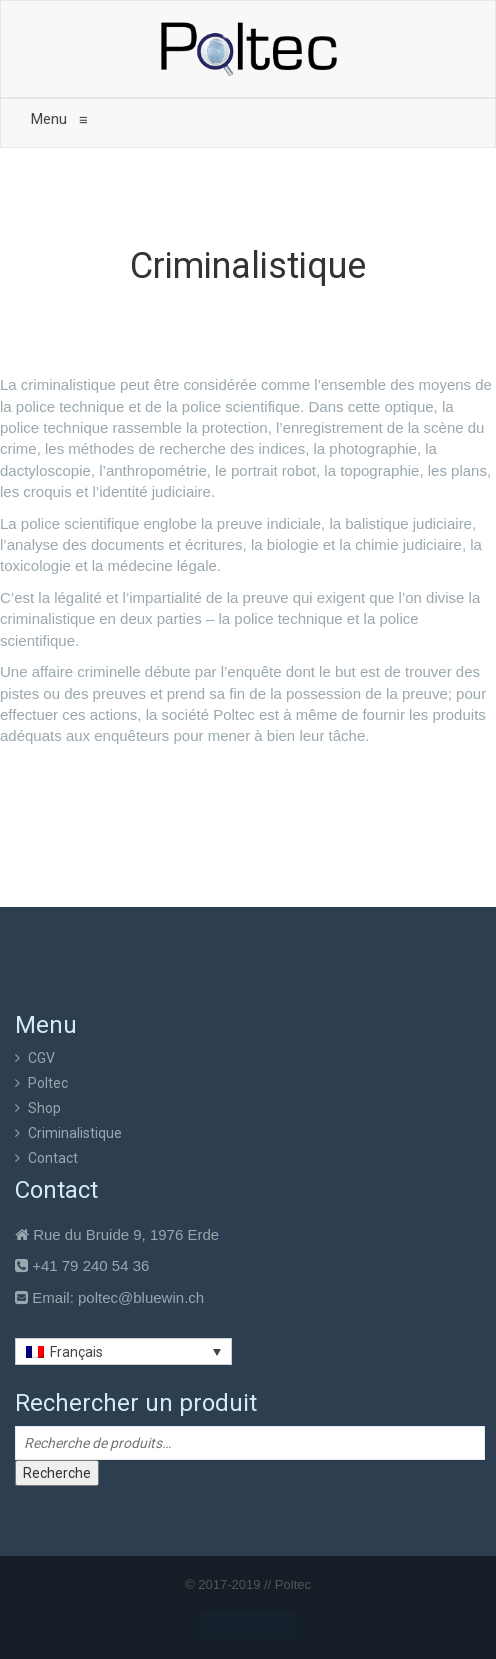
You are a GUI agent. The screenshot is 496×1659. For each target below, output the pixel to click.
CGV (41, 1058)
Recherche (57, 1473)
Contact (53, 1158)
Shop (44, 1108)
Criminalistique (75, 1133)
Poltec (48, 1083)
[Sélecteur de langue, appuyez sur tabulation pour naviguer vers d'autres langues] (123, 1351)
